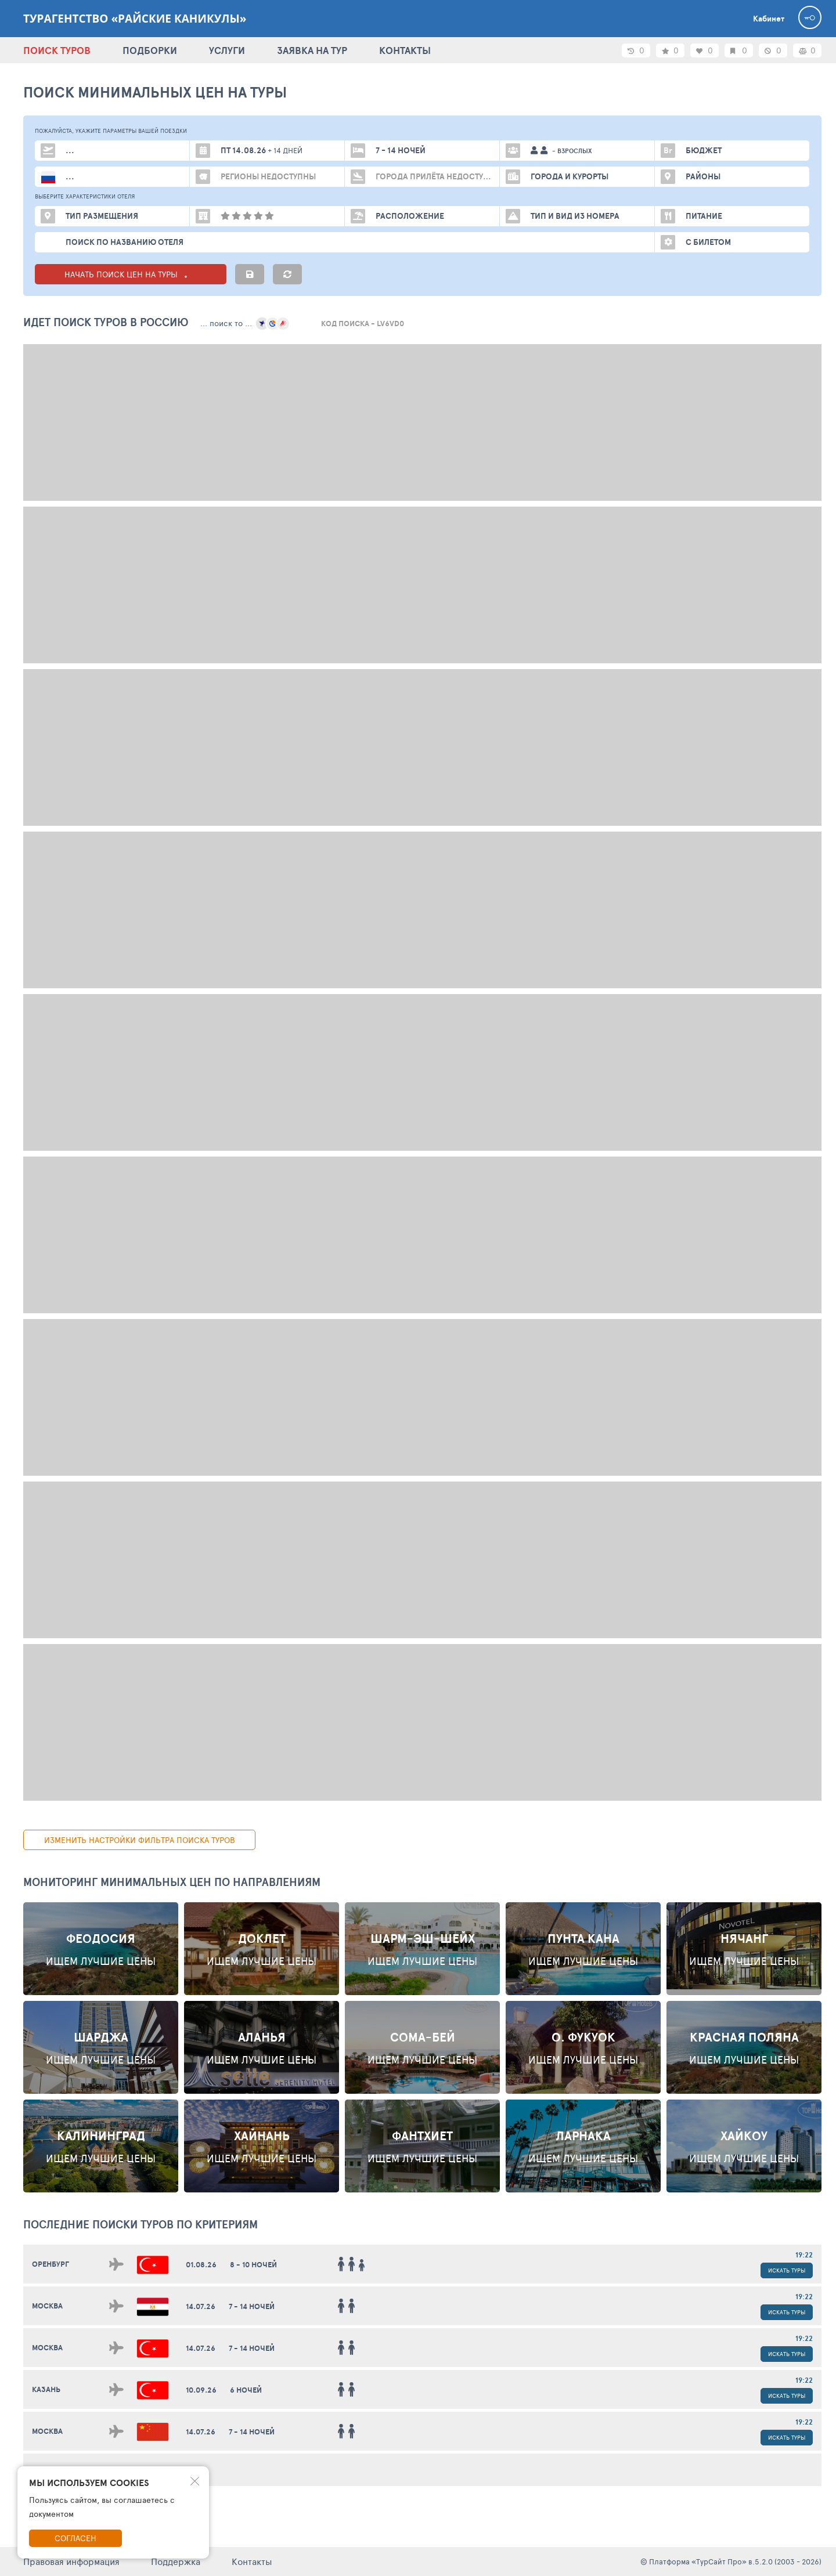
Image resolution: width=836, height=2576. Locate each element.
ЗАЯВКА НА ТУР (312, 50)
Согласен (75, 2538)
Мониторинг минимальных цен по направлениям (171, 1882)
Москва (47, 2305)
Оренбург (50, 2264)
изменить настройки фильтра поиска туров (139, 1839)
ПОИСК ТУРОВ (57, 50)
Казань (46, 2389)
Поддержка (175, 2561)
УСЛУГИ (227, 50)
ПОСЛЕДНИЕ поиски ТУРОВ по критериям (140, 2224)
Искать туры (786, 2270)
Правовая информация (71, 2561)
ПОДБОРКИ (149, 50)
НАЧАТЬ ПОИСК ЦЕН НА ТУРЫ (130, 274)
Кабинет (768, 18)
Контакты (252, 2561)
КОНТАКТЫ (405, 50)
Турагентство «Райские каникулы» (134, 18)
